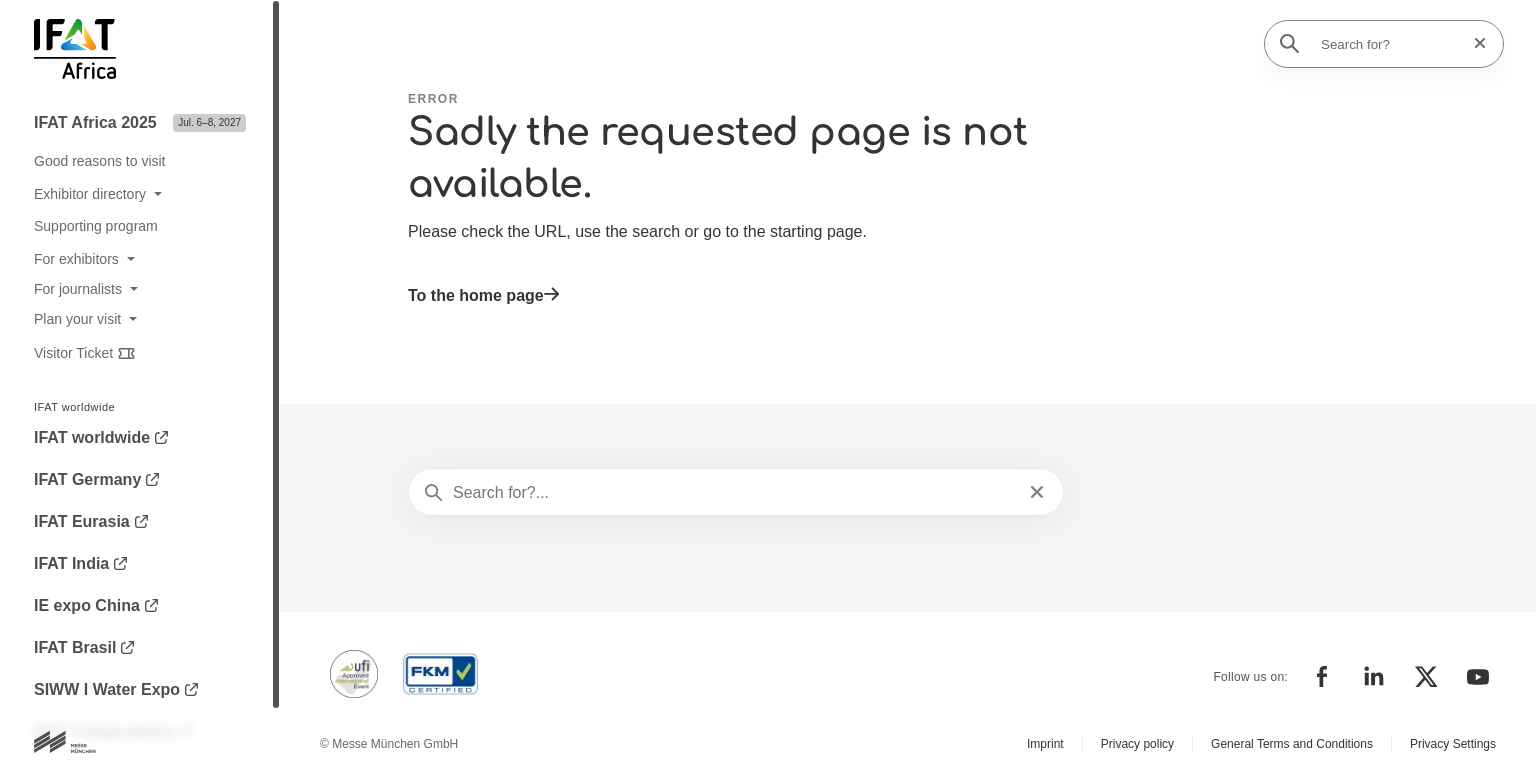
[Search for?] (1390, 44)
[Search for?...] (734, 493)
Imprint (1045, 744)
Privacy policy (1137, 744)
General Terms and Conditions (1292, 744)
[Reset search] (1474, 43)
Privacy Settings (1453, 744)
